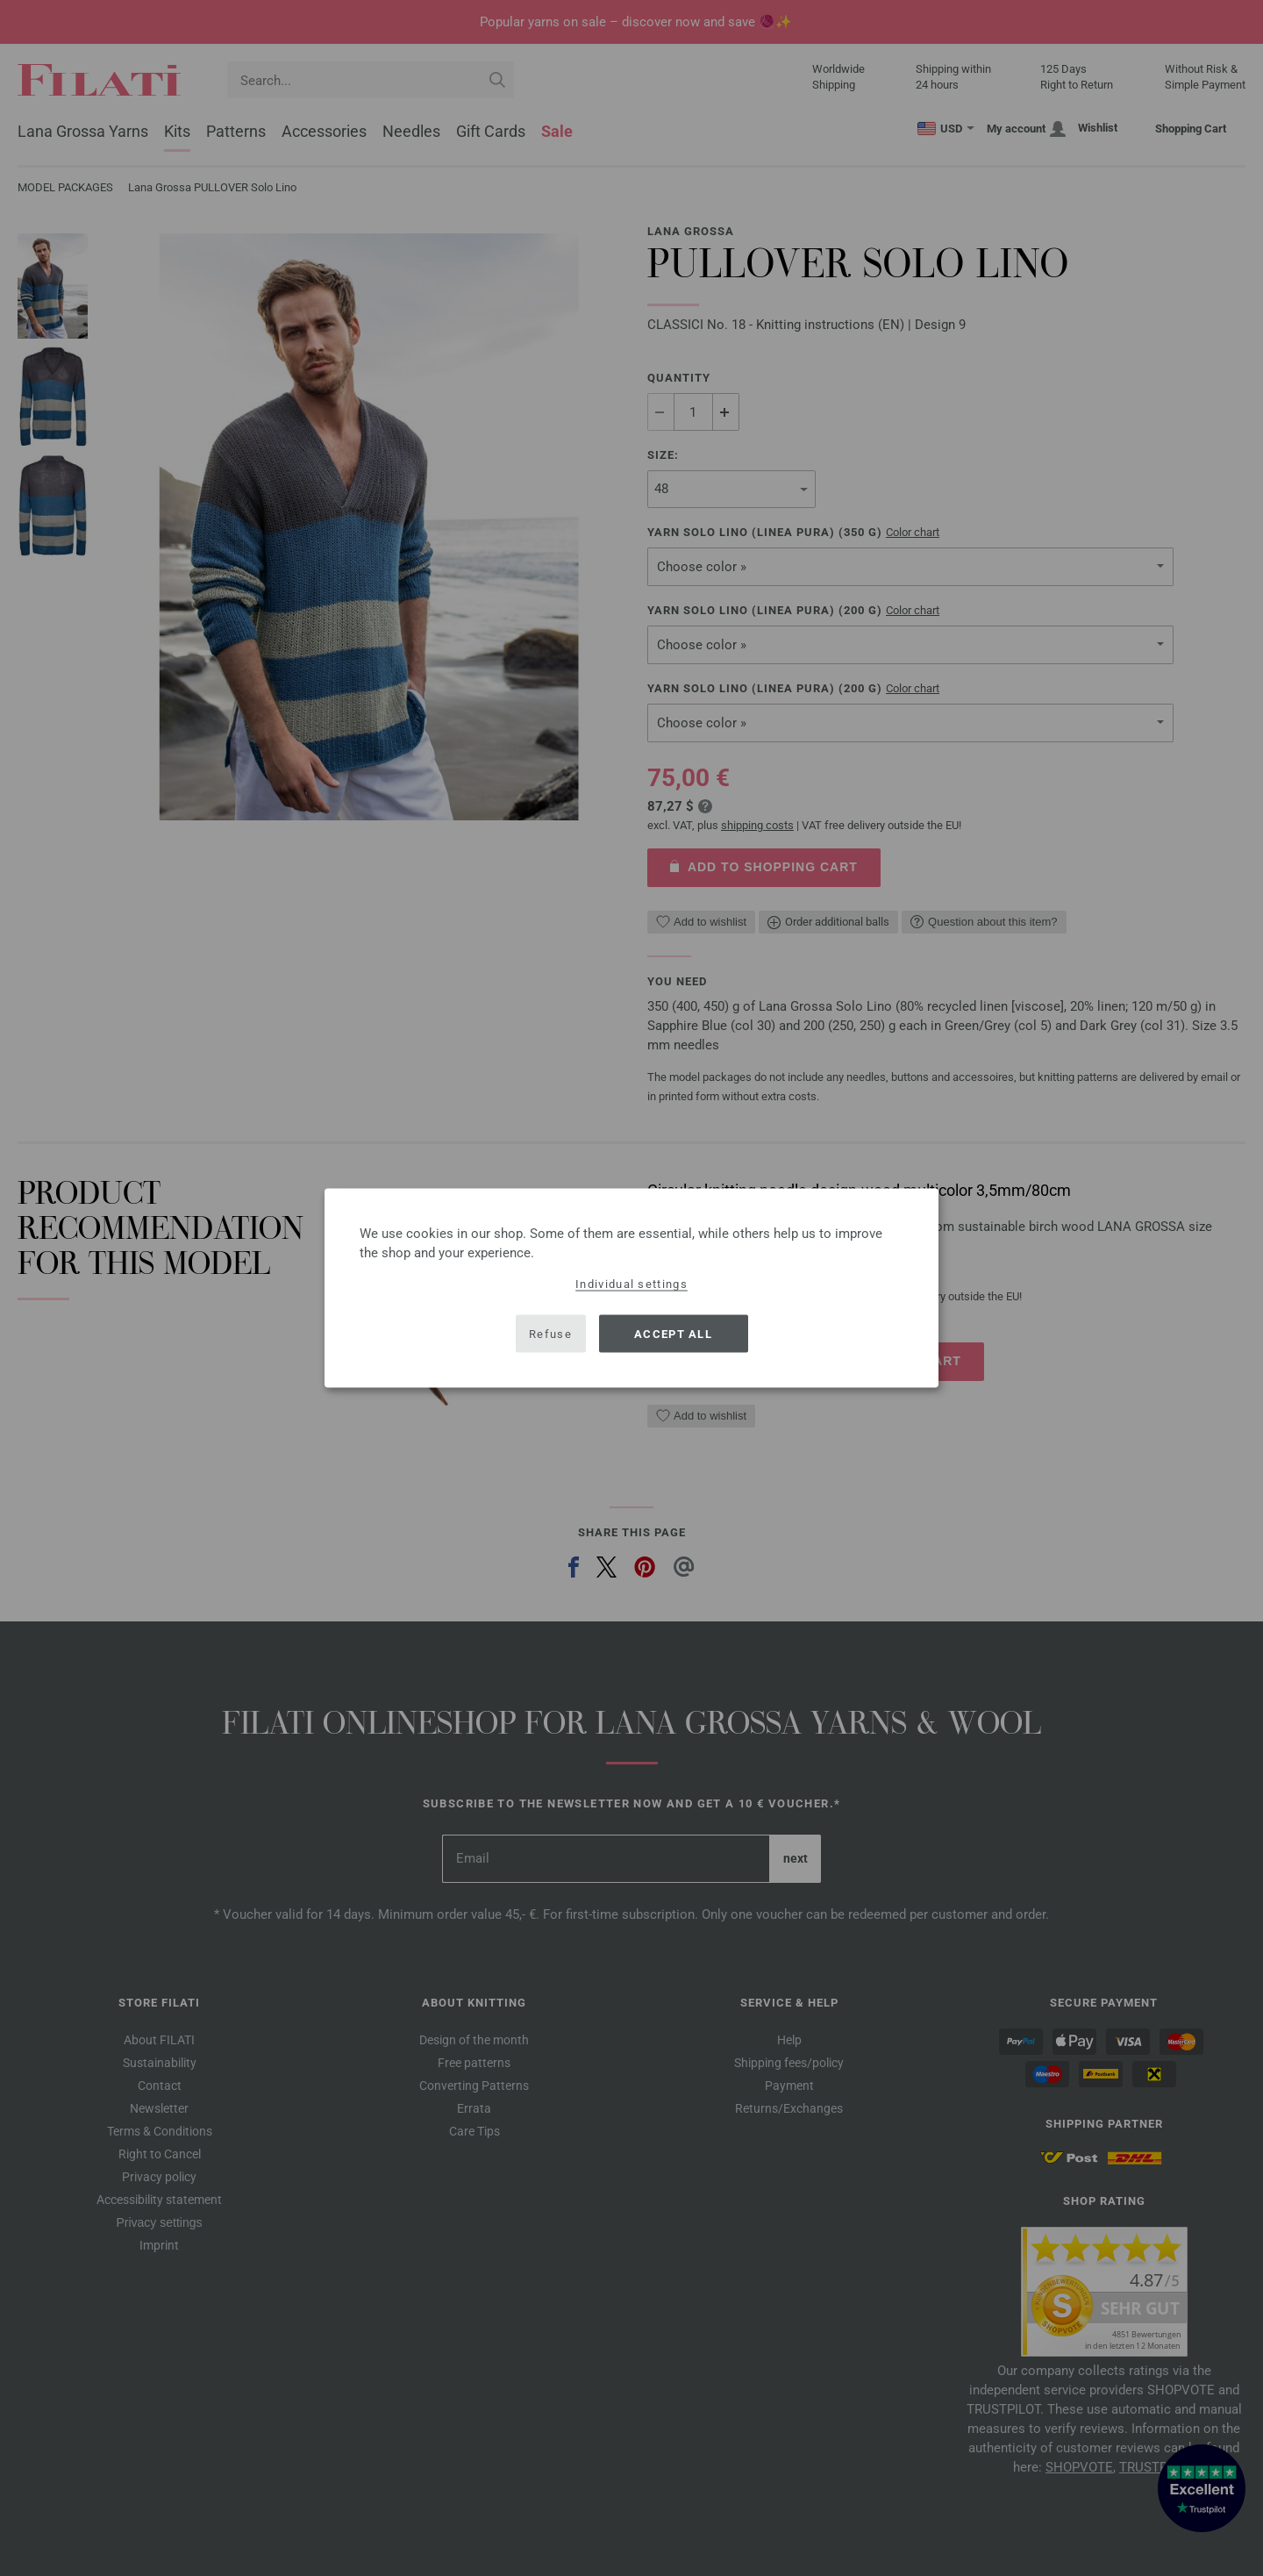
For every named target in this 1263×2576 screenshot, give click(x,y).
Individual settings (631, 1284)
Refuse (550, 1333)
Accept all (673, 1333)
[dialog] (631, 1288)
